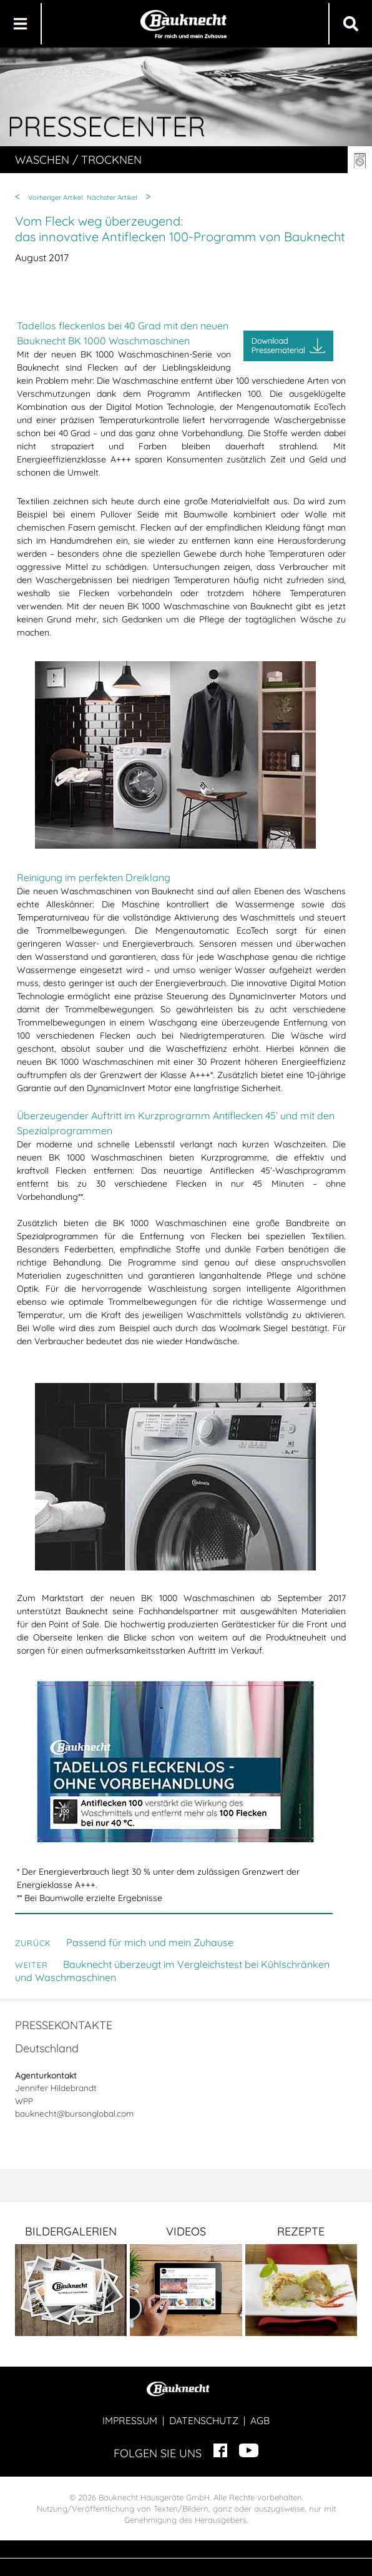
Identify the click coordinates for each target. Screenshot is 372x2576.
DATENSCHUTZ (203, 2420)
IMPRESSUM (129, 2420)
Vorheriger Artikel (55, 197)
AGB (260, 2420)
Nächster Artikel (112, 197)
